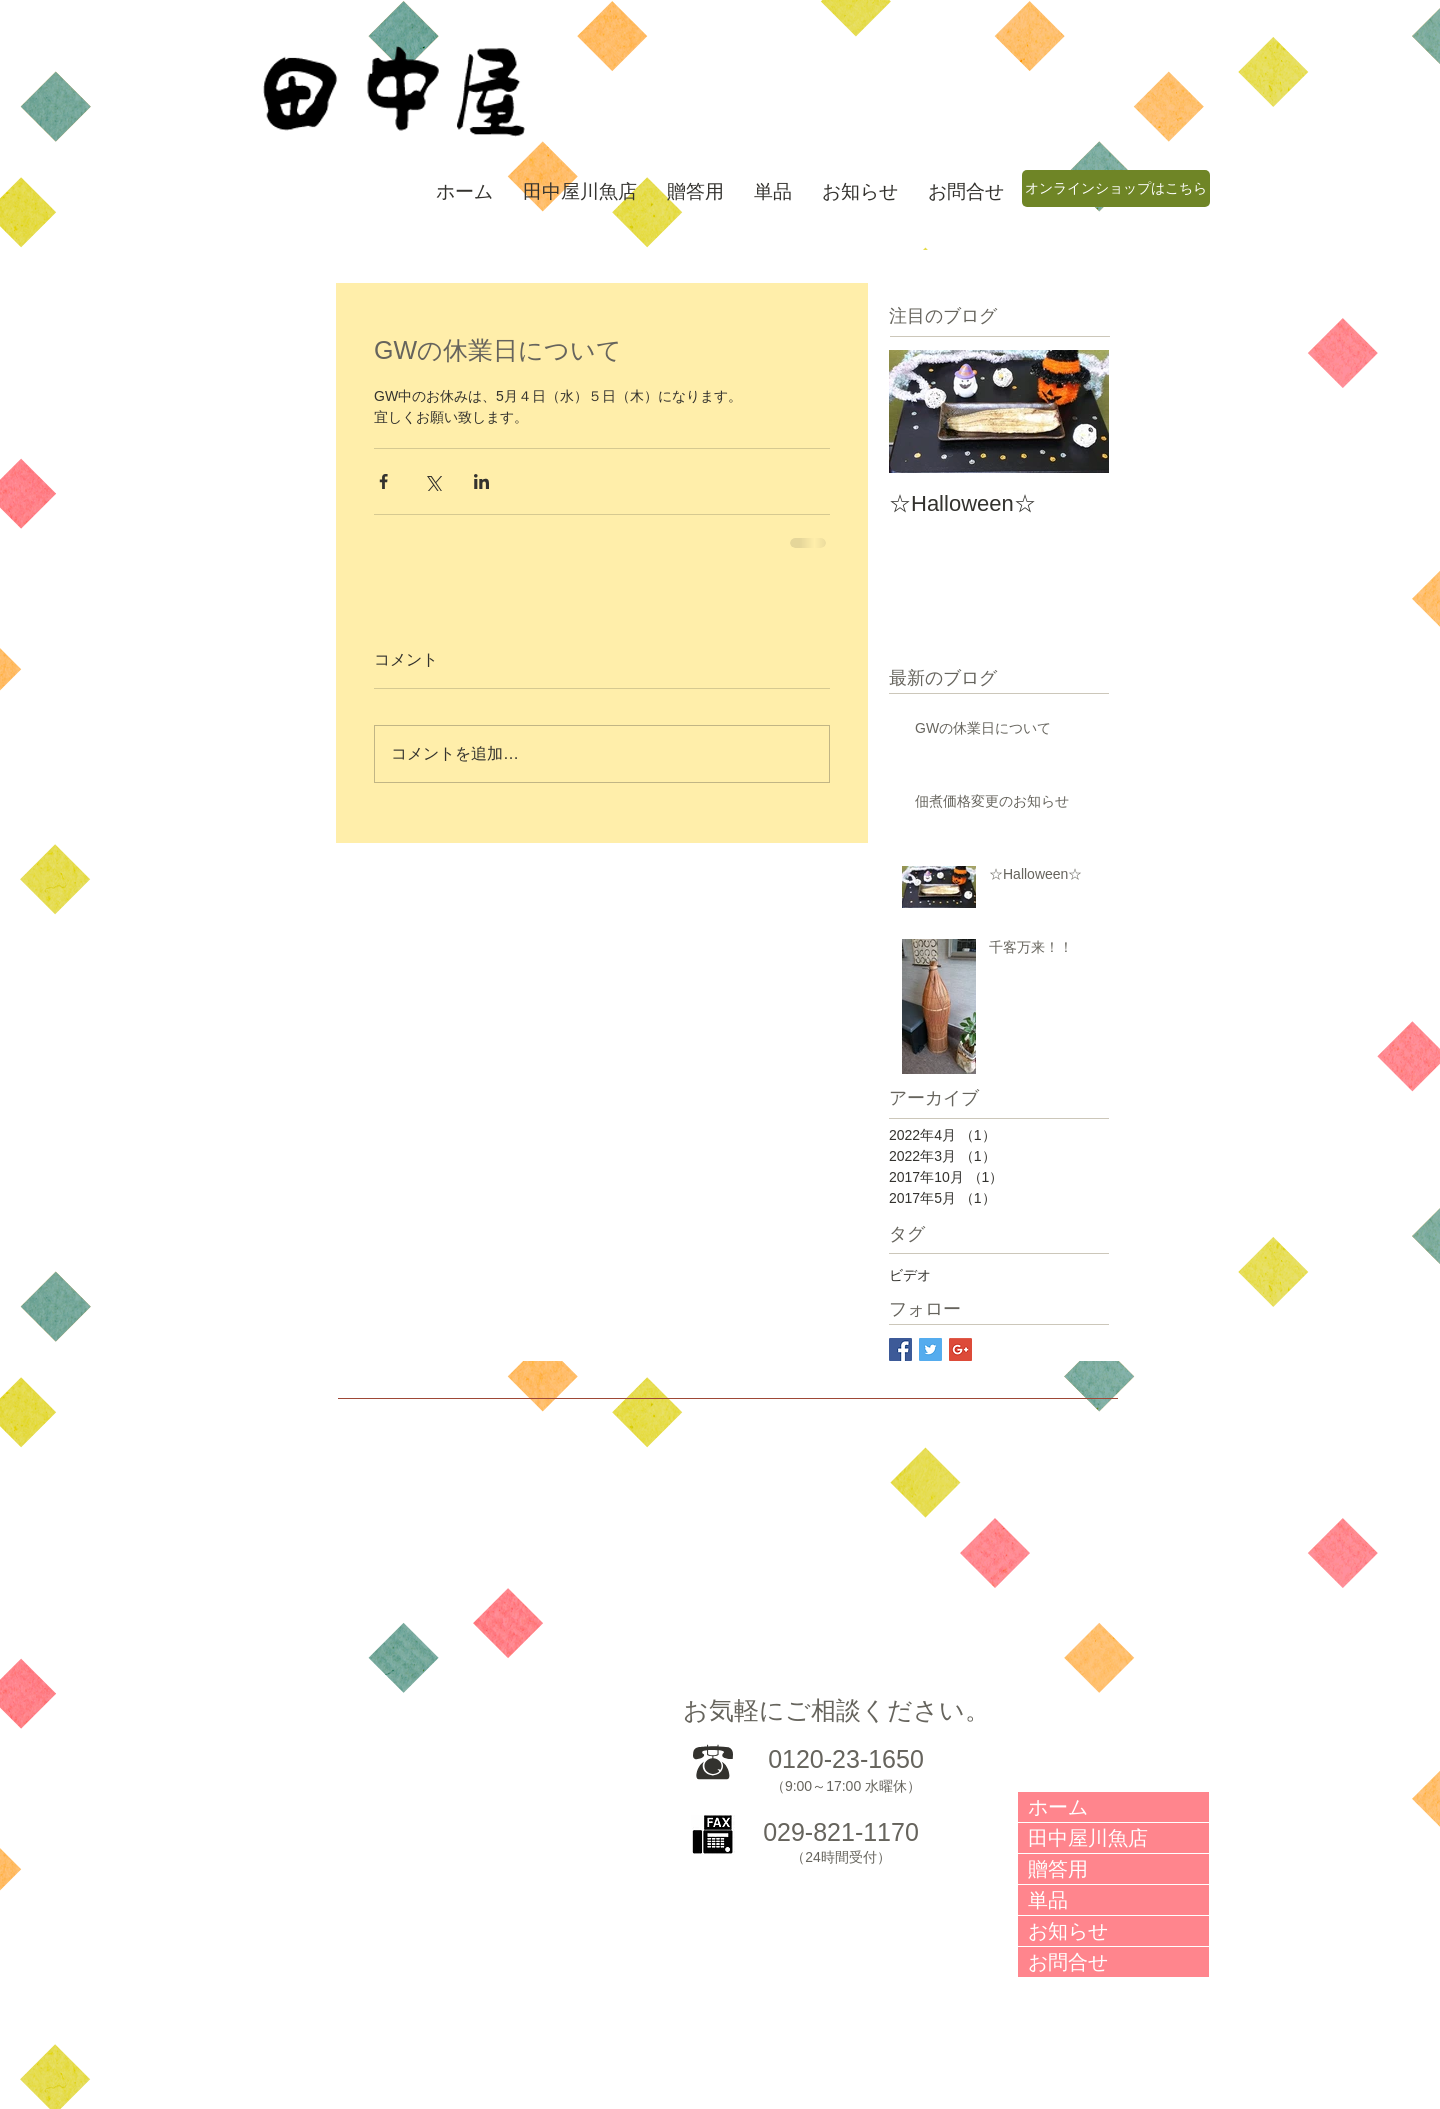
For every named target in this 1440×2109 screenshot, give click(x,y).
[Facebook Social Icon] (900, 1349)
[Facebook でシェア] (383, 481)
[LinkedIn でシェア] (481, 481)
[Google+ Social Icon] (960, 1349)
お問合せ (1068, 1962)
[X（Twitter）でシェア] (432, 481)
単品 (1048, 1900)
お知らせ (1068, 1931)
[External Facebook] (927, 1588)
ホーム (1058, 1807)
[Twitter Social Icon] (930, 1349)
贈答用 (1058, 1869)
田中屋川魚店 (1088, 1838)
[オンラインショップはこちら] (1116, 188)
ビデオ (910, 1275)
